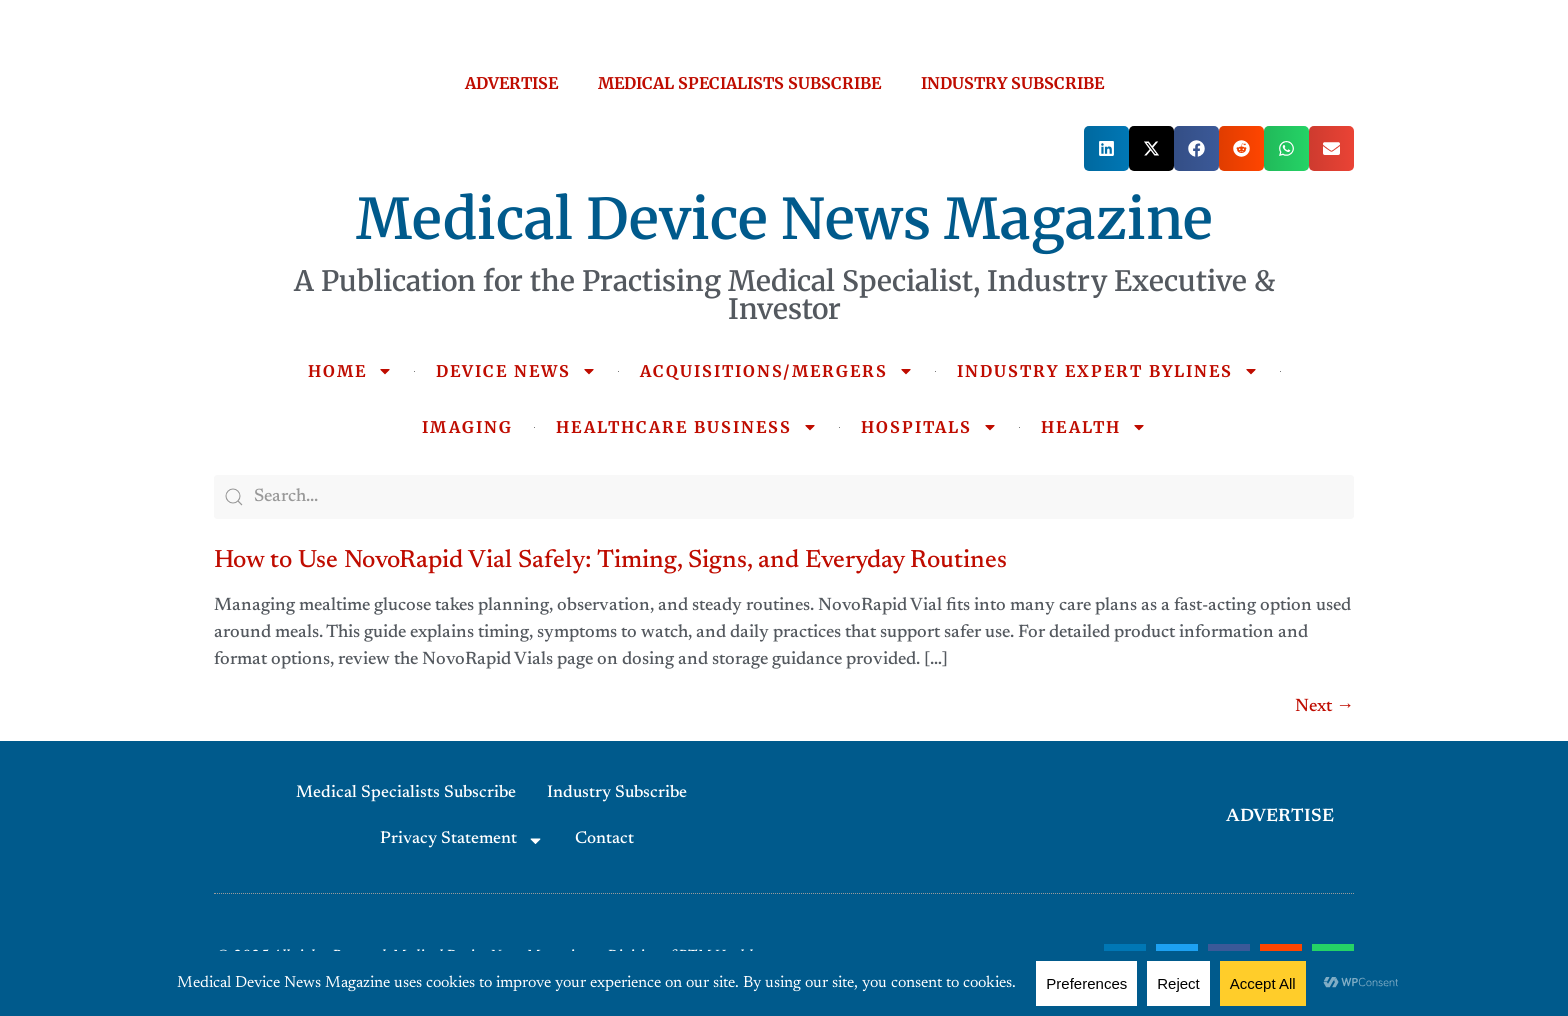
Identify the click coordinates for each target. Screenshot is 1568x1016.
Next (1324, 707)
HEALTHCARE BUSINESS (687, 427)
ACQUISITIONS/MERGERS (777, 371)
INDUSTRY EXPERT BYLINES (1108, 371)
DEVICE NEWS (516, 371)
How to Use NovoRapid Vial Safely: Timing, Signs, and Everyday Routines (610, 561)
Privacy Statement (462, 840)
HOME (350, 371)
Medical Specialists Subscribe (406, 793)
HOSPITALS (929, 427)
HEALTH (1094, 427)
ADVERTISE (511, 83)
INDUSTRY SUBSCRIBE (1012, 83)
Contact (604, 839)
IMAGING (467, 427)
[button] (1106, 148)
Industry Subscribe (617, 793)
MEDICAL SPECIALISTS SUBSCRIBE (739, 83)
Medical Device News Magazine (784, 219)
